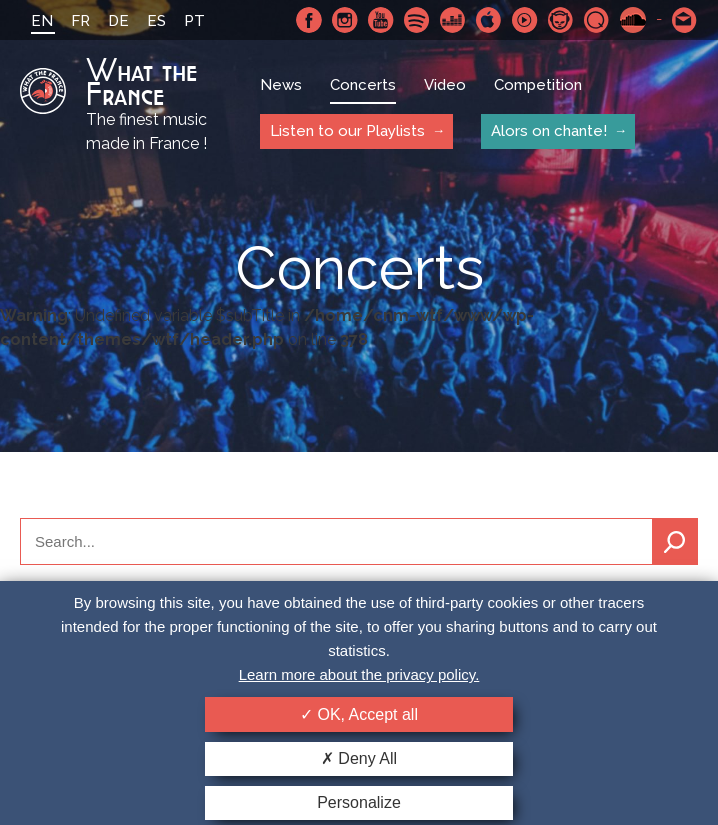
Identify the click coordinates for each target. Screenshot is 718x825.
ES (156, 21)
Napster (561, 20)
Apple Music (489, 20)
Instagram (345, 20)
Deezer (453, 20)
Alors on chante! (549, 131)
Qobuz (597, 20)
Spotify (417, 20)
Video (445, 85)
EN (42, 21)
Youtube (381, 20)
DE (118, 21)
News (281, 85)
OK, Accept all (359, 714)
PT (194, 21)
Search (675, 541)
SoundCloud (633, 20)
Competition (538, 85)
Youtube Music (525, 20)
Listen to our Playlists (347, 131)
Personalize (359, 802)
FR (80, 21)
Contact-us (685, 20)
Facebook (309, 20)
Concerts (363, 85)
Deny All (359, 758)
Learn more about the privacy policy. (359, 674)
